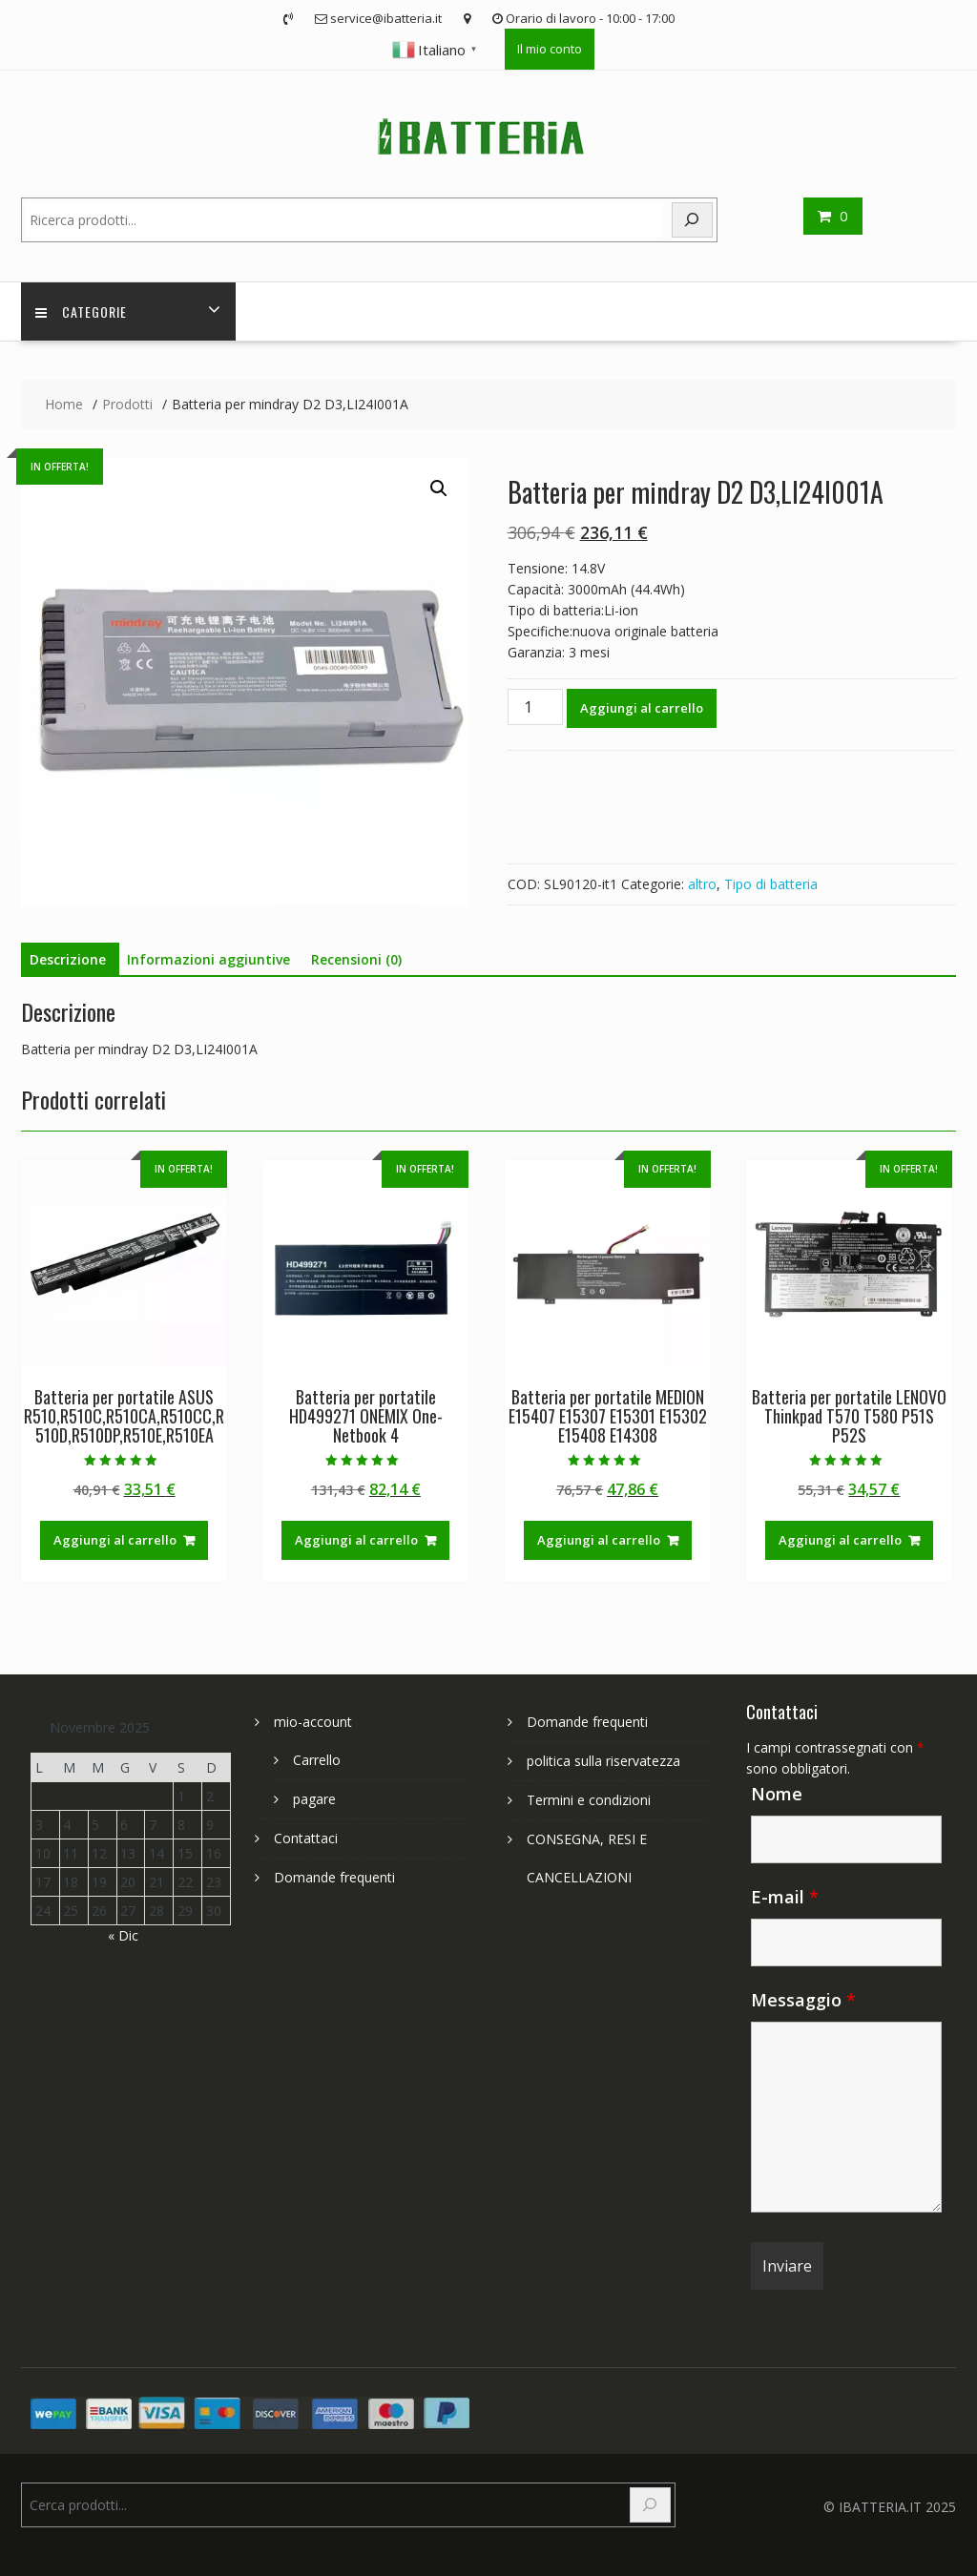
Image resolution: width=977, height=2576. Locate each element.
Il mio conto (549, 48)
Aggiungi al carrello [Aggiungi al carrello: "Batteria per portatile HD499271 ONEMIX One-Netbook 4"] (356, 1539)
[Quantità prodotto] (535, 707)
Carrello (317, 1760)
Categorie (81, 311)
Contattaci (306, 1838)
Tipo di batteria (771, 884)
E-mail (785, 1896)
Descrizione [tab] (68, 959)
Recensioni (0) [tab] (356, 959)
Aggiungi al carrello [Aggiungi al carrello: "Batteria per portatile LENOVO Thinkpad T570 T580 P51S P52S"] (840, 1539)
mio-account (313, 1722)
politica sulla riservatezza (603, 1761)
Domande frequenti (334, 1877)
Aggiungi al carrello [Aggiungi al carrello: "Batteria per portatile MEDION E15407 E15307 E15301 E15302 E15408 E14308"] (598, 1539)
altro (702, 884)
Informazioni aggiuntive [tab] (208, 959)
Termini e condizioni (589, 1800)
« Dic (123, 1935)
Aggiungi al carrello (641, 708)
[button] (439, 488)
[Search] (693, 220)
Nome (776, 1793)
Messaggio (803, 1999)
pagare (314, 1799)
